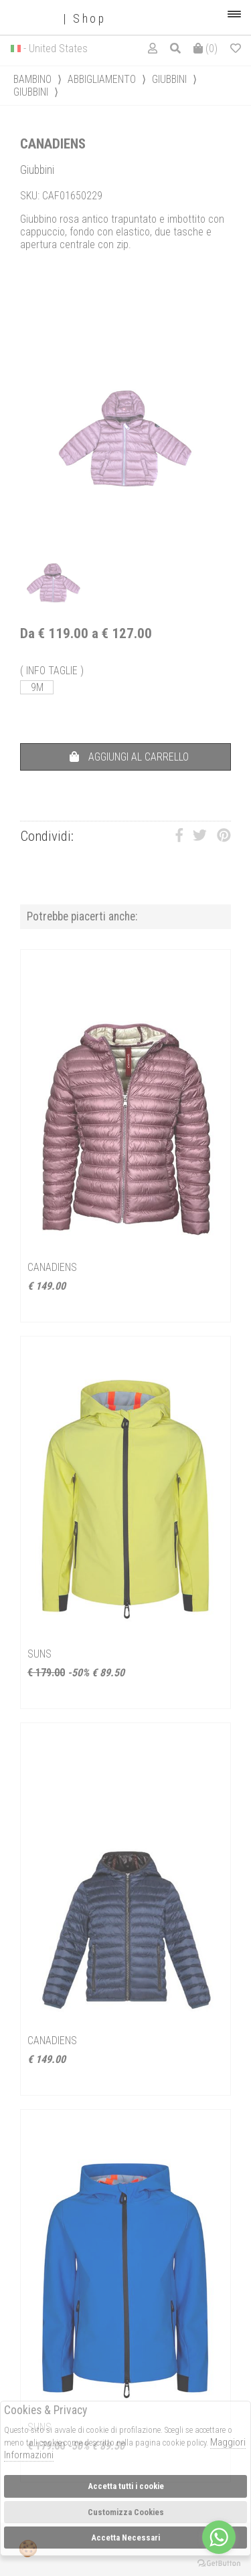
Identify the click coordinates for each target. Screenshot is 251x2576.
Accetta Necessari (125, 2538)
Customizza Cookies (126, 2512)
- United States (55, 48)
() (205, 48)
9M (37, 687)
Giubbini (169, 79)
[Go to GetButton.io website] (218, 2563)
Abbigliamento (102, 79)
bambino (32, 79)
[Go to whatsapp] (219, 2537)
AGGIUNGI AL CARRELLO (129, 757)
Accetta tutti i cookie (126, 2486)
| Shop (58, 19)
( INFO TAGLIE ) (52, 670)
